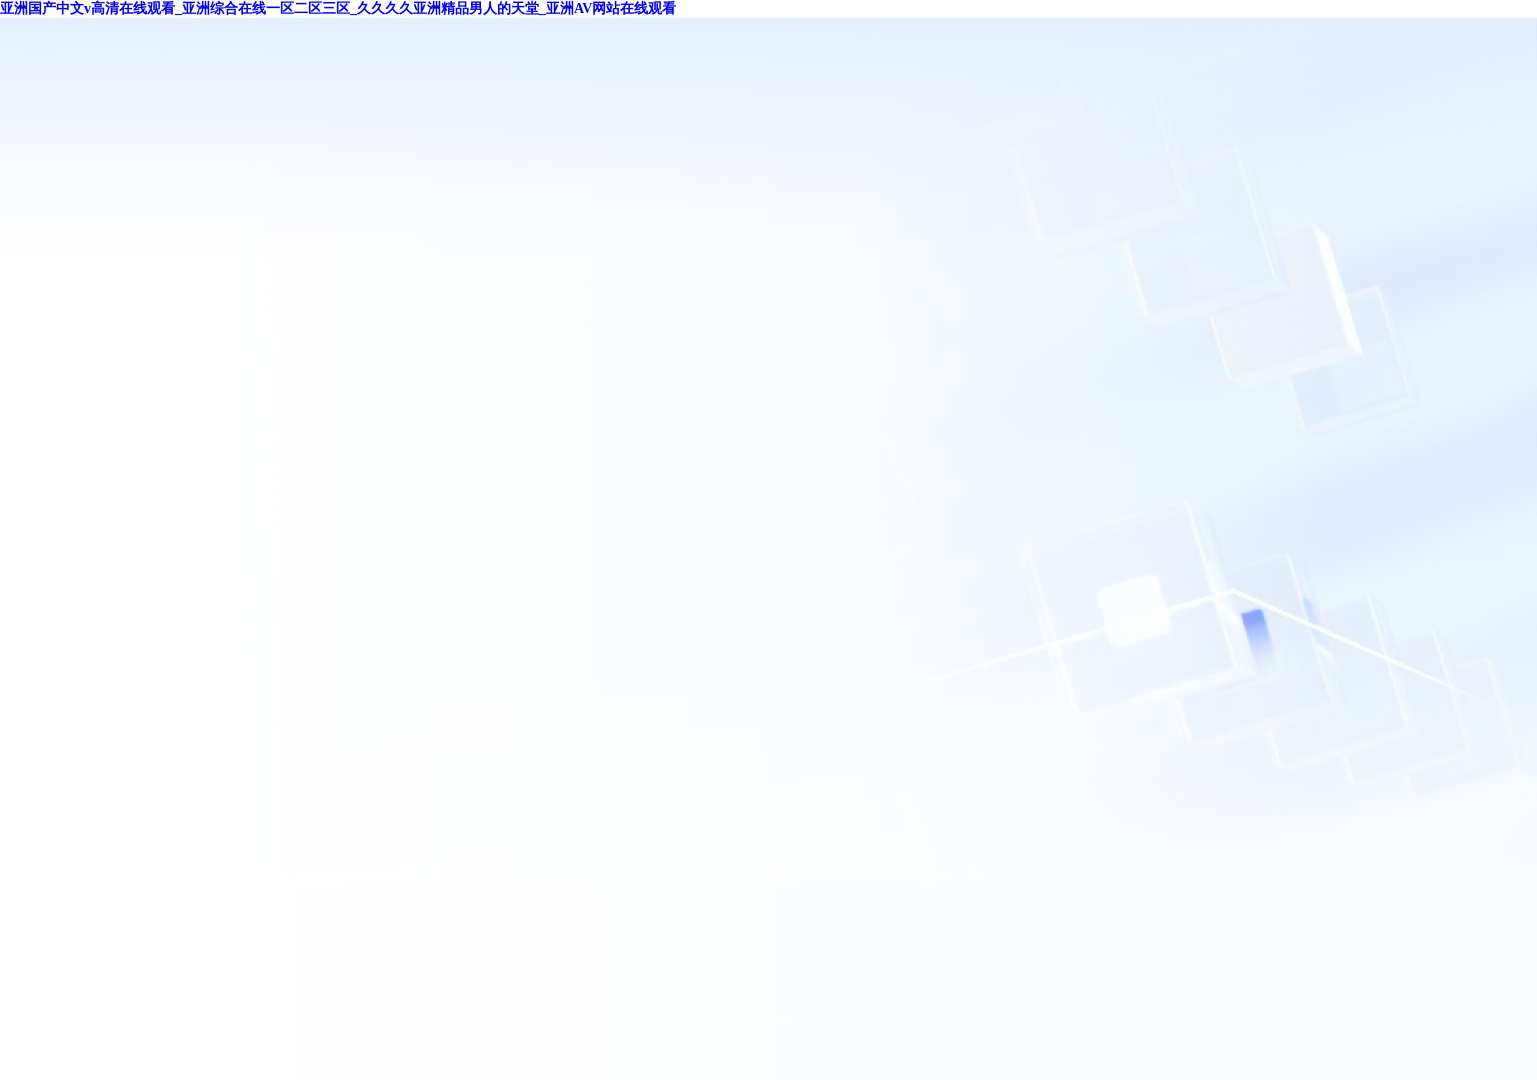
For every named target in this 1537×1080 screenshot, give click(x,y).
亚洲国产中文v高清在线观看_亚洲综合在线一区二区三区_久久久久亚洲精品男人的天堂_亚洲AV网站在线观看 (338, 8)
